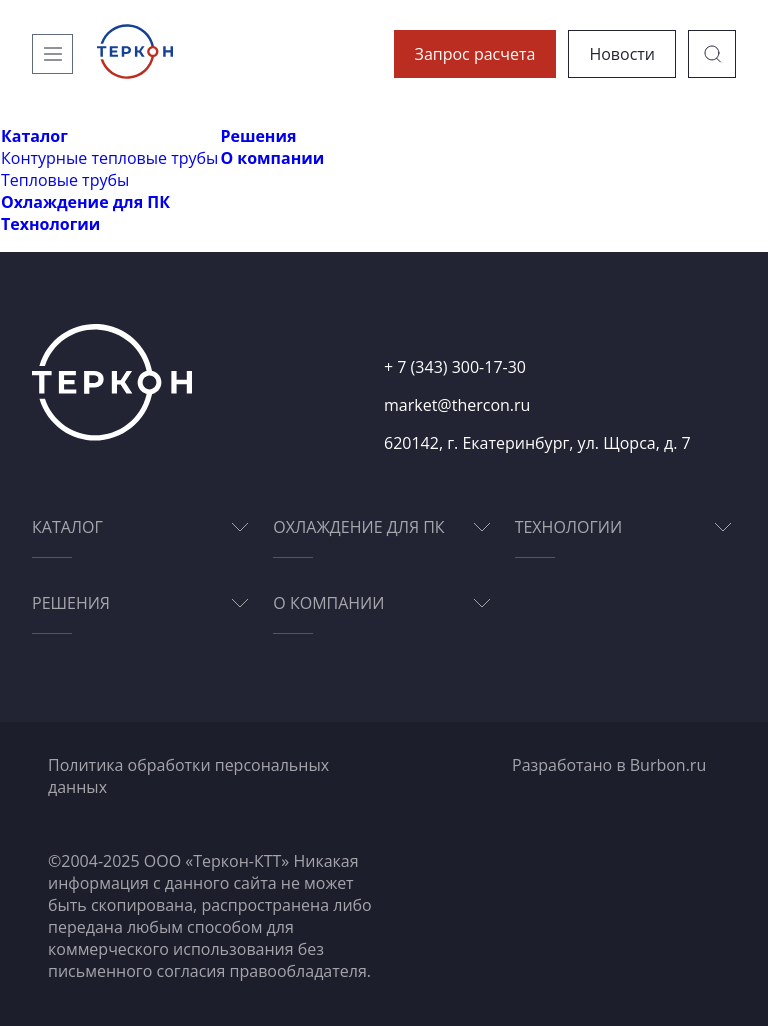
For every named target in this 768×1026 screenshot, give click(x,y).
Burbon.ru (668, 765)
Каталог (34, 136)
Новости (622, 54)
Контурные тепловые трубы (109, 158)
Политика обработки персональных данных (188, 776)
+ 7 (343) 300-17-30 (455, 367)
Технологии (50, 224)
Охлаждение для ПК (85, 202)
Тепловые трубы (65, 180)
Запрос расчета (475, 54)
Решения (258, 136)
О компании (272, 158)
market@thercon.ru (457, 405)
